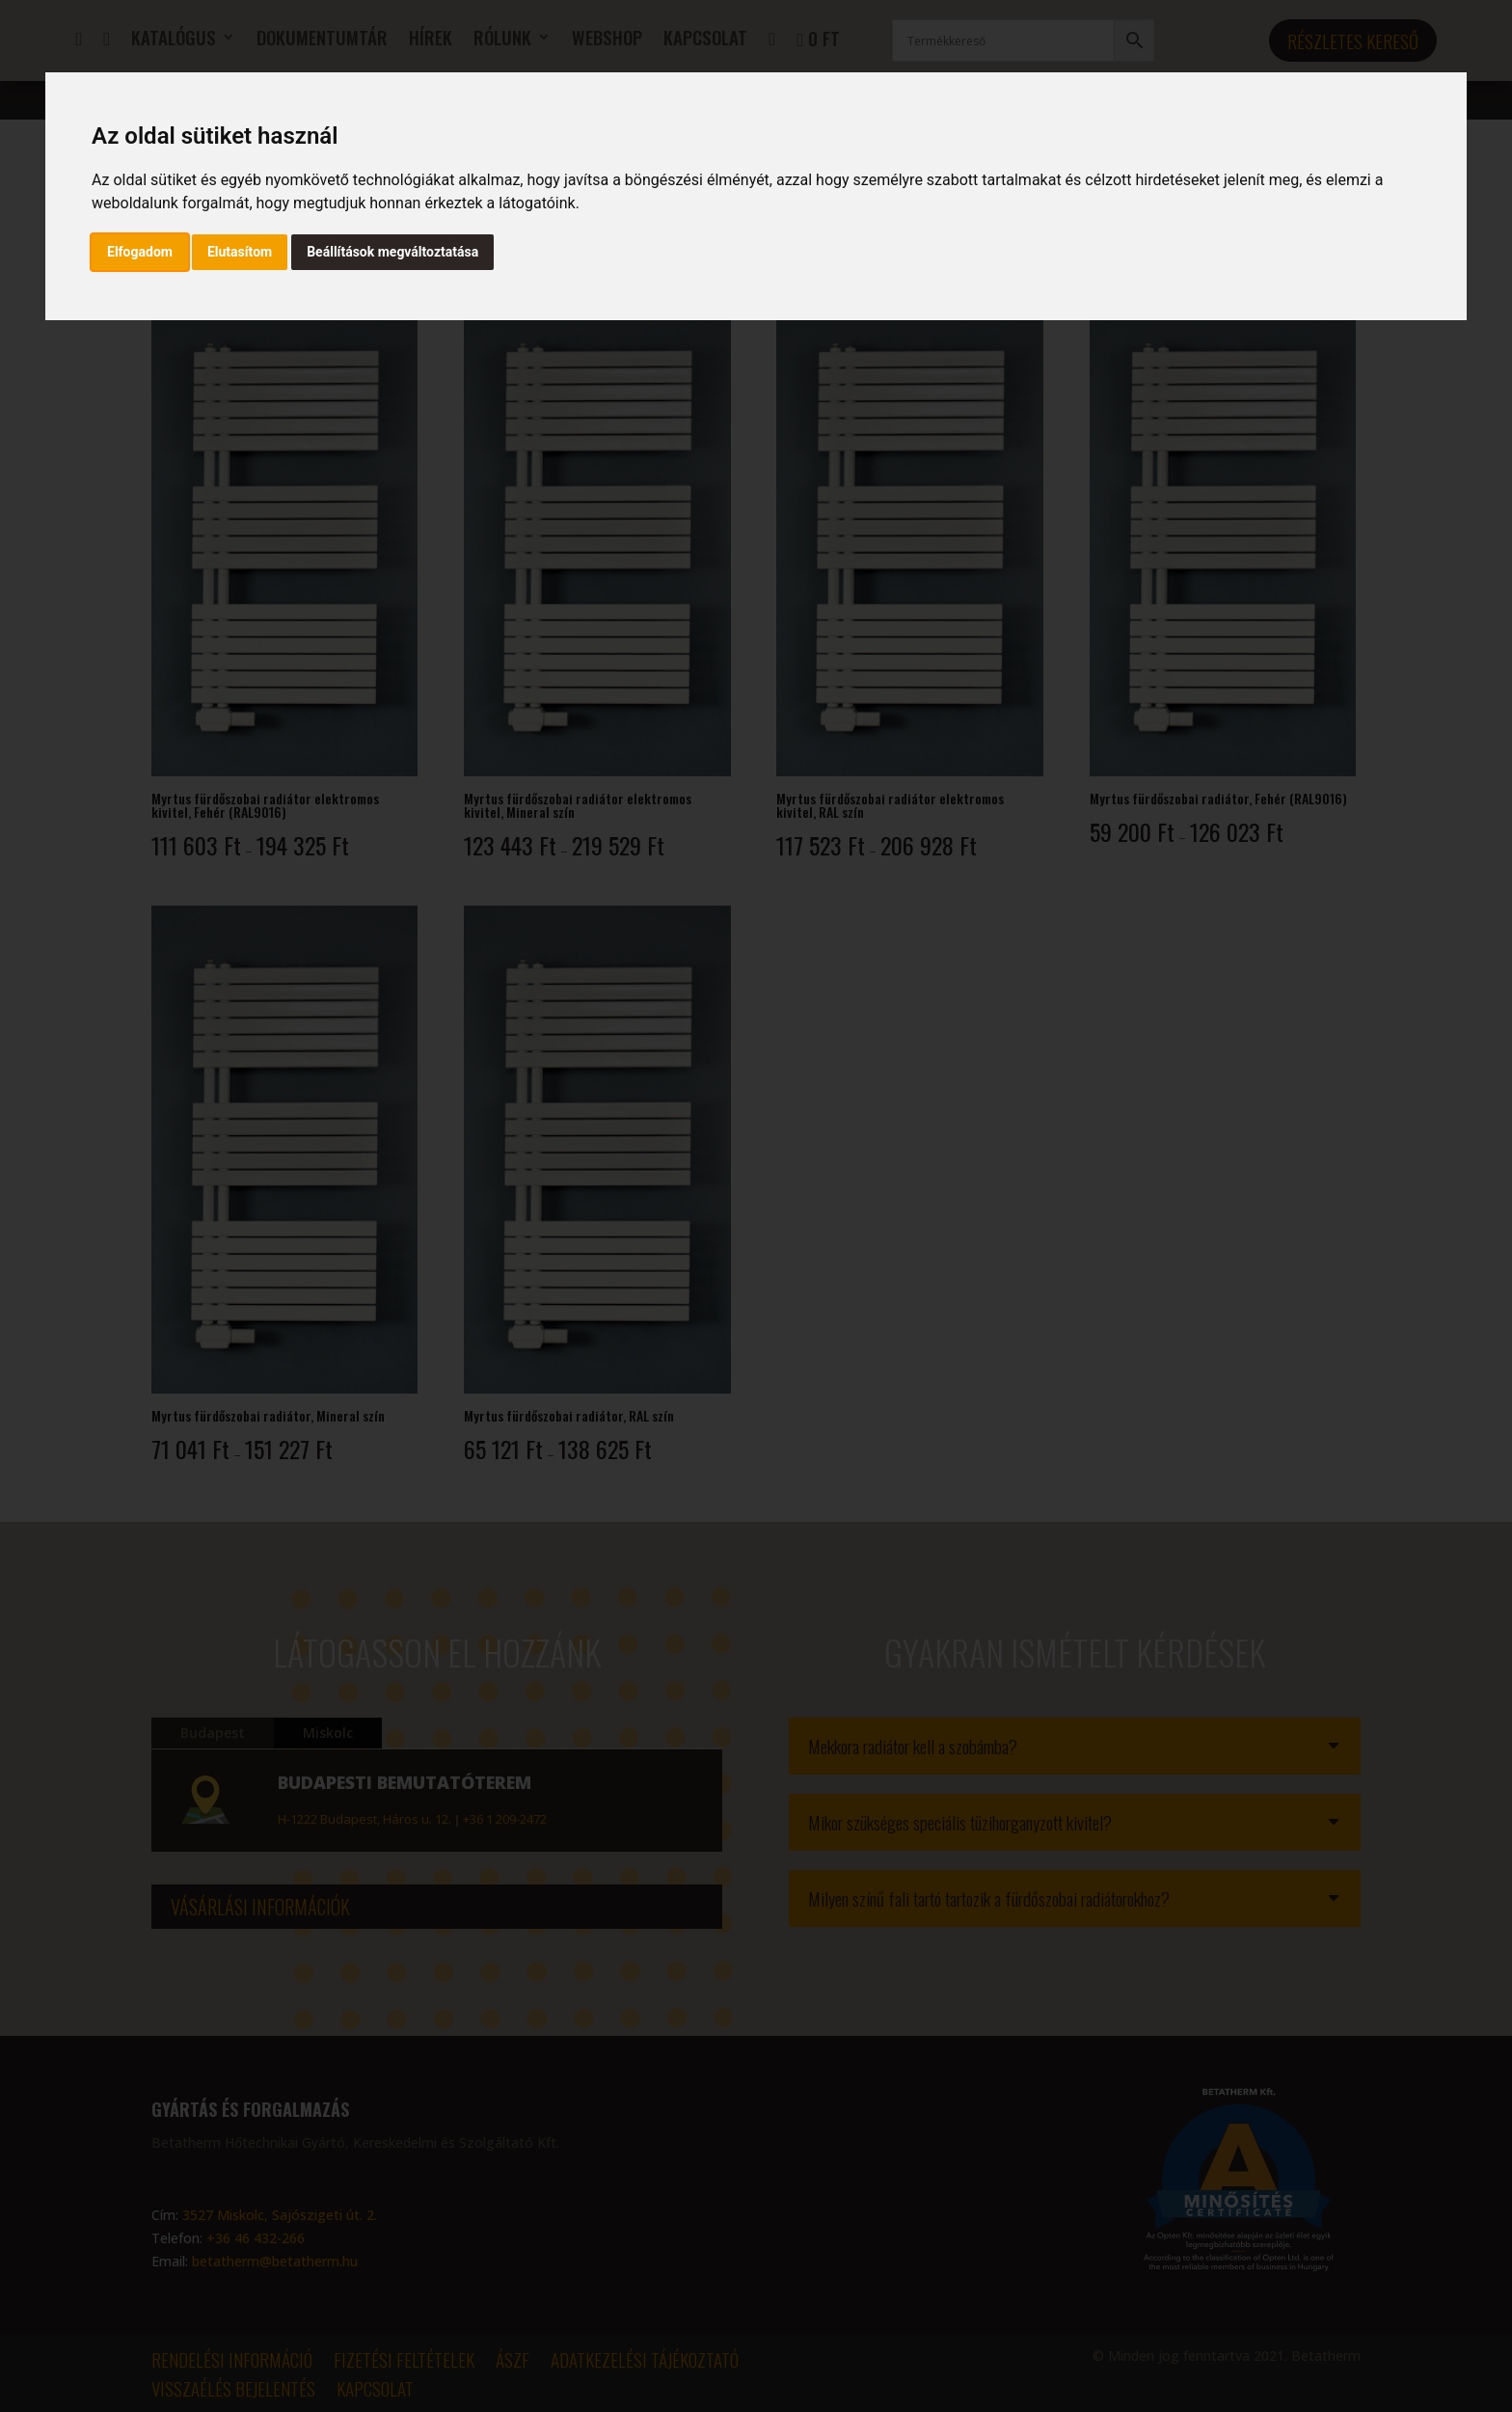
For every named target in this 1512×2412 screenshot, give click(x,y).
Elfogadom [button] (140, 251)
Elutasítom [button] (239, 251)
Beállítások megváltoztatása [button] (392, 251)
